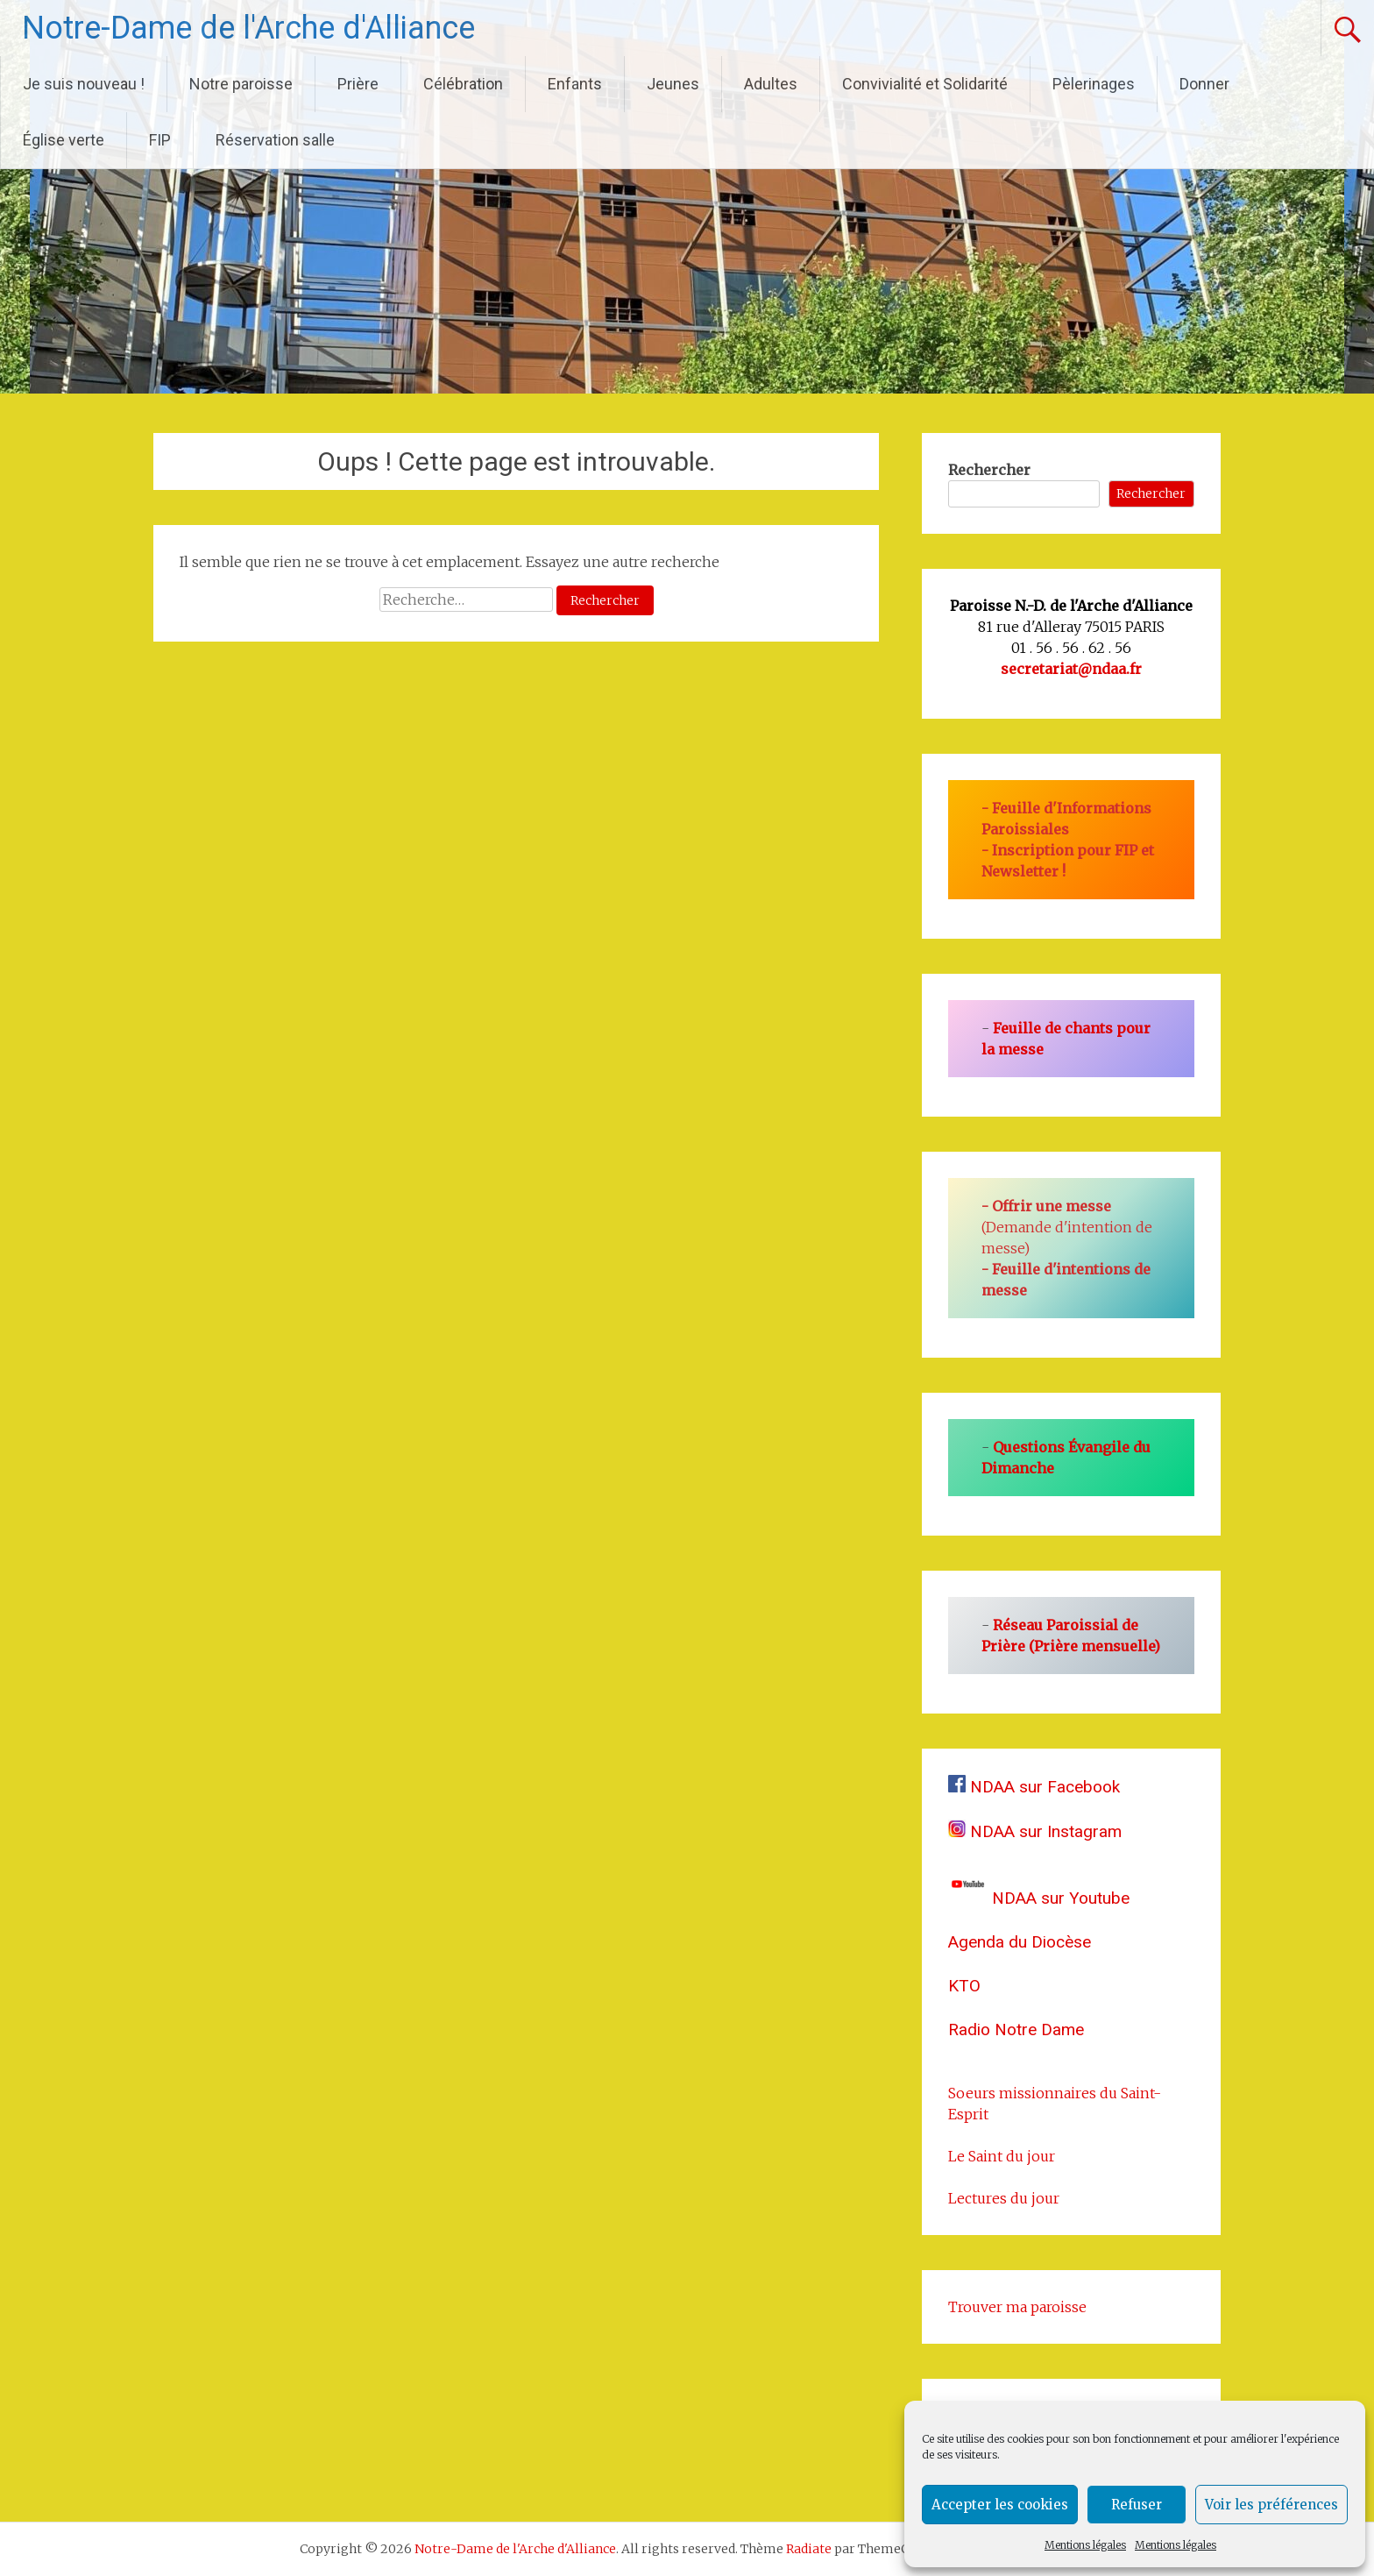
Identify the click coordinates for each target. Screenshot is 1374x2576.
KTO (964, 1986)
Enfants (575, 84)
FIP (160, 140)
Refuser (1136, 2504)
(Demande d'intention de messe (1066, 1227)
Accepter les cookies (999, 2504)
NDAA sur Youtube (1039, 1898)
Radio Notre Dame (1016, 2029)
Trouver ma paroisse (1017, 2307)
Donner (1204, 84)
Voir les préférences (1271, 2504)
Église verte (63, 140)
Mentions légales (1085, 2544)
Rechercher (989, 470)
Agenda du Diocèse (1019, 1942)
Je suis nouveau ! (84, 84)
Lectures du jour (1003, 2198)
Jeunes (673, 84)
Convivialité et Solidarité (925, 84)
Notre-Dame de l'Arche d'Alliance (248, 28)
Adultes (770, 84)
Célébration (463, 84)
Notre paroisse (241, 84)
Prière (358, 84)
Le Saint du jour (1001, 2156)
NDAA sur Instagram (1035, 1831)
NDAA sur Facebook (1034, 1787)
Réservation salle (275, 140)
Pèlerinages (1093, 84)
